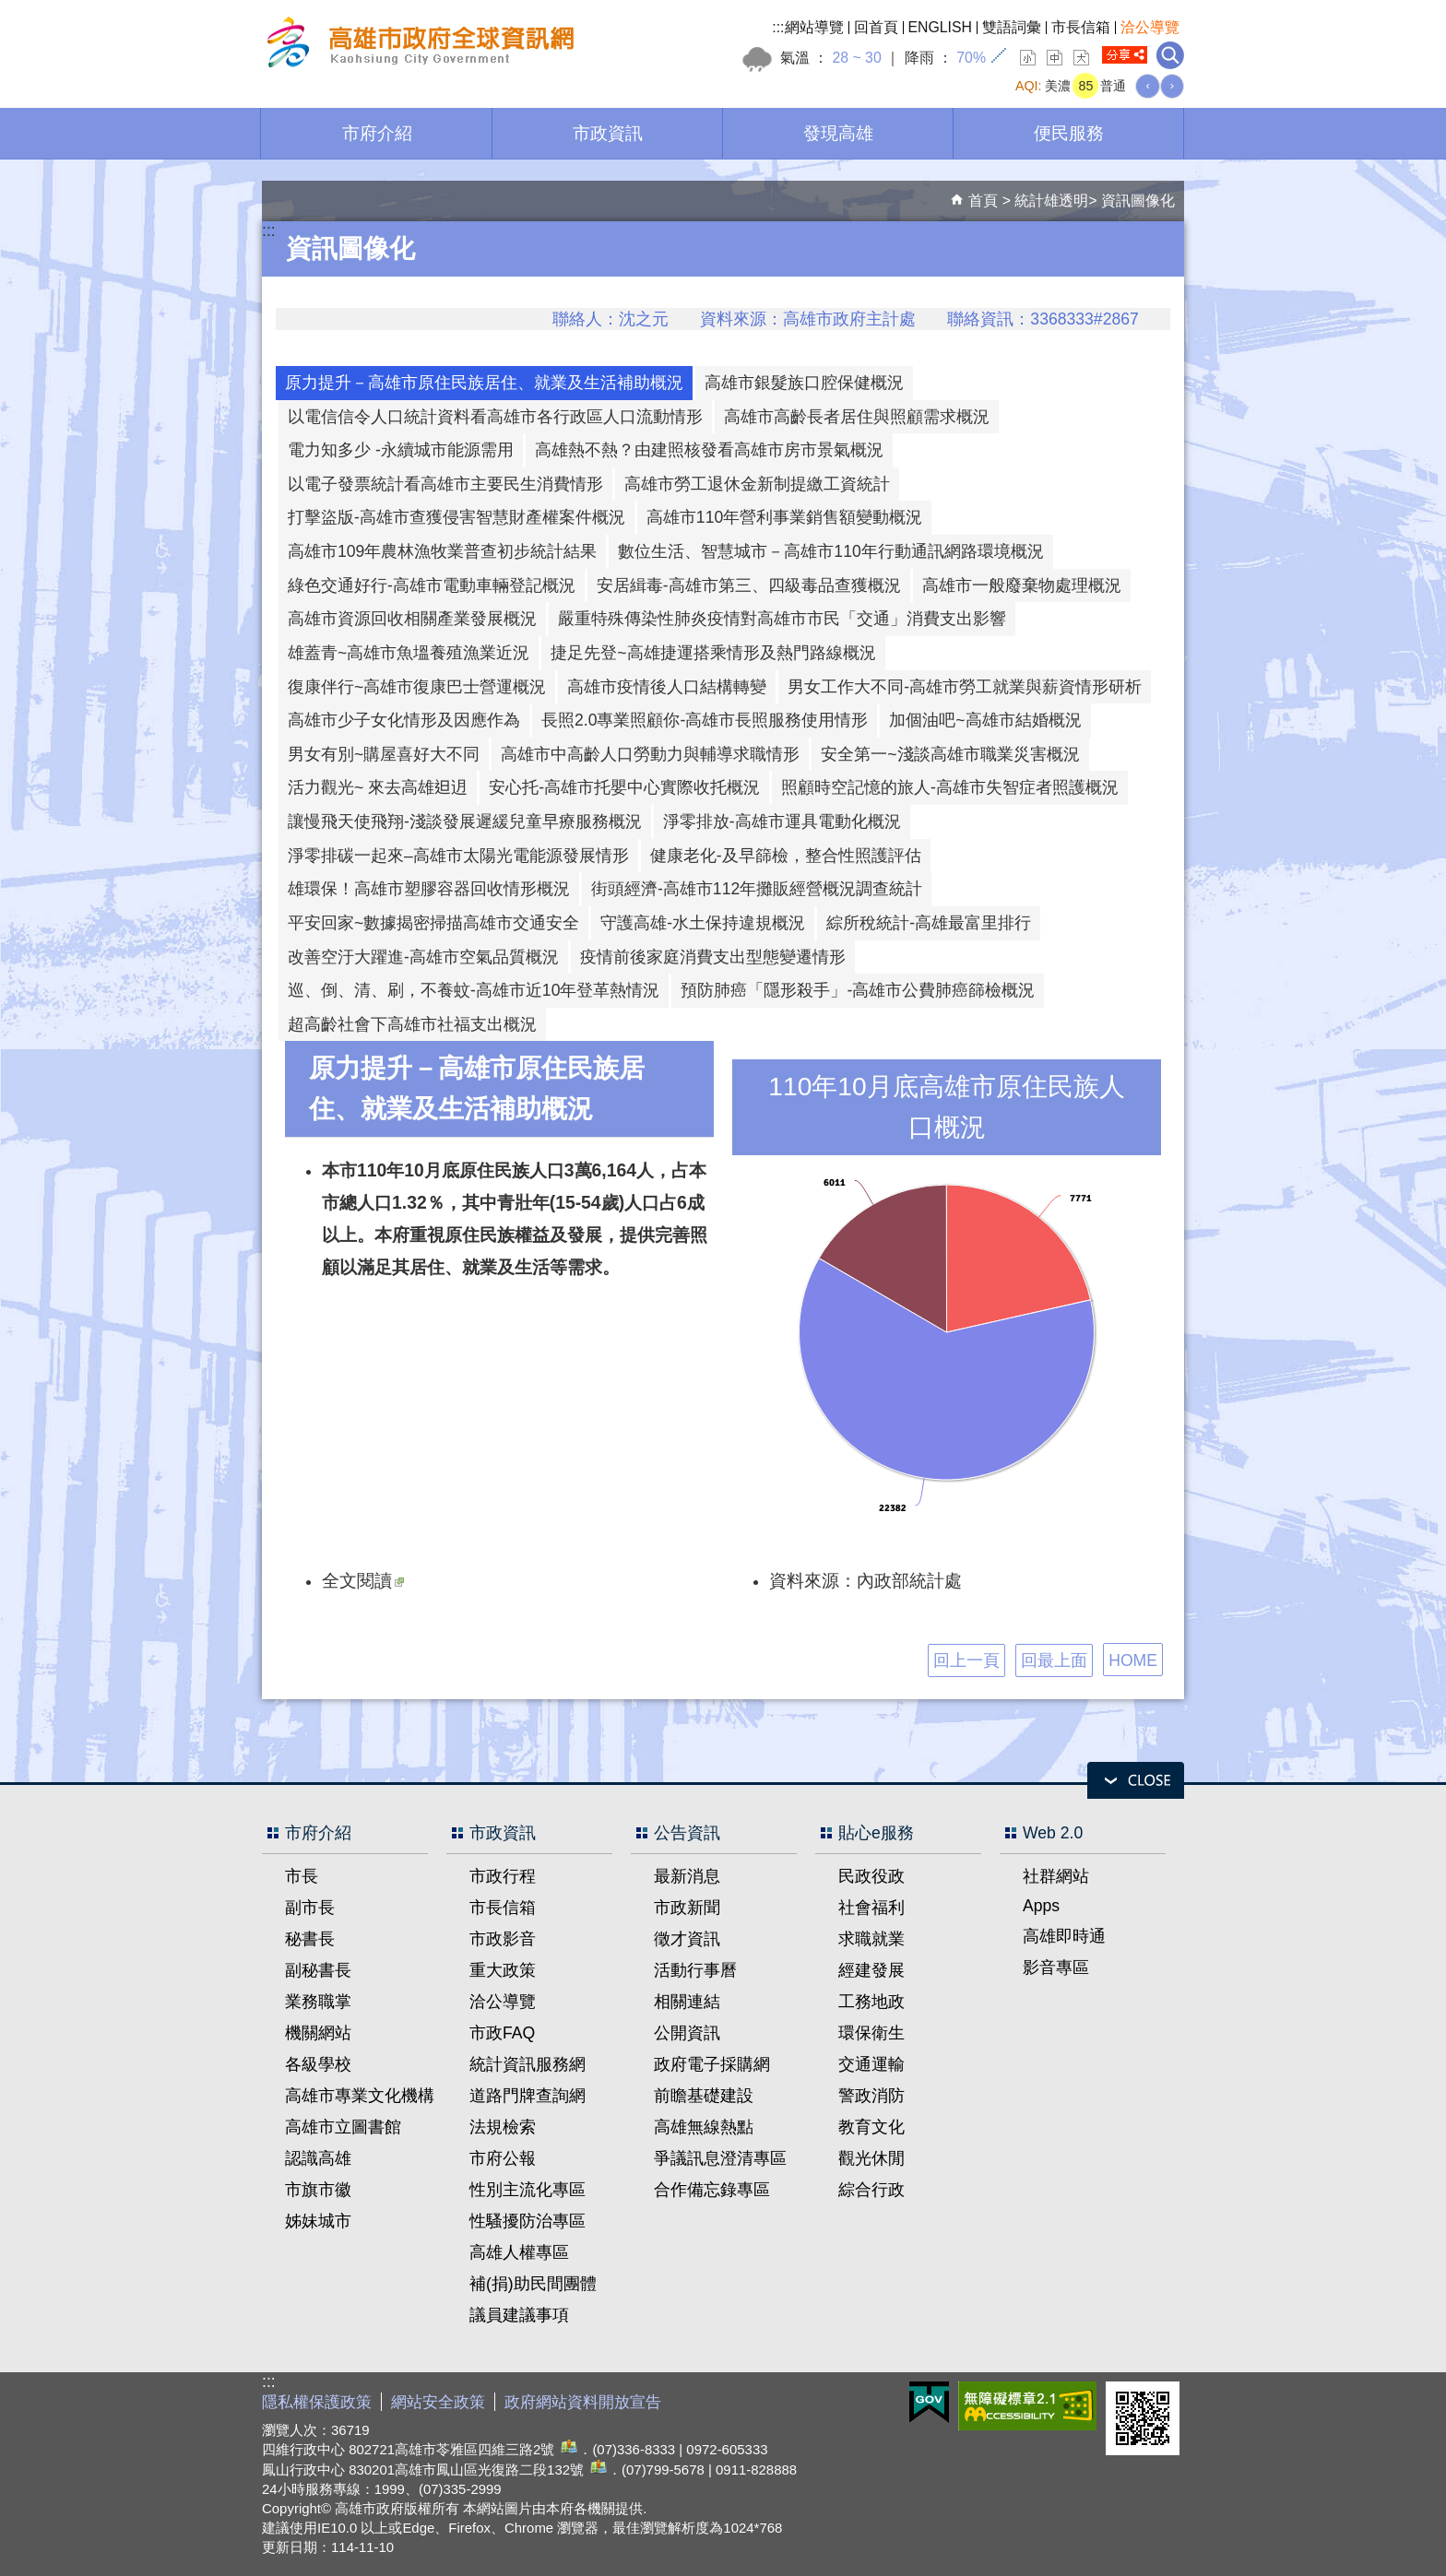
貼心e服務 (876, 1833)
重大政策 (502, 1970)
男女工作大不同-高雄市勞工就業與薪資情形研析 (965, 687)
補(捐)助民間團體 (533, 2284)
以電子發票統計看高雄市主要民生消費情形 (445, 484)
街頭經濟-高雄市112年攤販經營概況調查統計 (756, 889)
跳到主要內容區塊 (9, 9)
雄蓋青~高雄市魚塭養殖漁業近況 (408, 653)
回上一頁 (966, 1660)
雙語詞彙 (1011, 27)
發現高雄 (838, 133)
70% (971, 57)
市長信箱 (1080, 27)
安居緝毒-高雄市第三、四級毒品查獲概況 (749, 585)
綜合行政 (871, 2189)
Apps (1041, 1906)
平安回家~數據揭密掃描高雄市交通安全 (433, 923)
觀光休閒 (871, 2158)
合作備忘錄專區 (712, 2189)
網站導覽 (814, 27)
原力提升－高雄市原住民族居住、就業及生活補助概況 (484, 382)
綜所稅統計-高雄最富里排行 (928, 923)
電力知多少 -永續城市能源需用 (401, 450)
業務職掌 (318, 2001)
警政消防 (871, 2095)
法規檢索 (502, 2127)
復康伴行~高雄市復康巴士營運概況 (417, 687)
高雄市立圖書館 (343, 2127)
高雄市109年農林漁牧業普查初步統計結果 (442, 551)
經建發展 (871, 1970)
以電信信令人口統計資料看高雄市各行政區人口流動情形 (495, 417)
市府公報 (502, 2158)
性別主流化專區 (527, 2189)
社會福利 (871, 1907)
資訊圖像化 (1138, 200)
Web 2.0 (1053, 1833)
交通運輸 (871, 2064)
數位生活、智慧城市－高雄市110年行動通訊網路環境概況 (830, 551)
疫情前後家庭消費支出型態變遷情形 (713, 957)
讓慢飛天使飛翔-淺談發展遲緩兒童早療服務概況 (465, 821)
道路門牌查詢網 (527, 2095)
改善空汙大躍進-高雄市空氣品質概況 (423, 957)
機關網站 (318, 2033)
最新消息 (687, 1876)
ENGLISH (940, 27)
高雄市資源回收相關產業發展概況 (412, 618)
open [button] (1135, 1780)
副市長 (310, 1907)
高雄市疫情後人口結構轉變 (666, 687)
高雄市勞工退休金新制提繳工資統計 (757, 484)
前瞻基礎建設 (703, 2095)
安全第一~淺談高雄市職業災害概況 (950, 754)
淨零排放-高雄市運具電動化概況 (782, 821)
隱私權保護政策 (317, 2402)
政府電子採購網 (712, 2064)
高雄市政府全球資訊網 (418, 45)
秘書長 (310, 1939)
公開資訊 (687, 2033)
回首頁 (876, 27)
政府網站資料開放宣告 (582, 2402)
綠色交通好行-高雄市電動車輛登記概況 (431, 585)
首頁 (983, 200)
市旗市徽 (318, 2189)
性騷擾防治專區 (527, 2221)
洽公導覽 (1149, 27)
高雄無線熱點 (703, 2127)
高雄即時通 (1064, 1936)
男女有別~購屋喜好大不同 (384, 754)
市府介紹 (377, 133)
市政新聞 (687, 1907)
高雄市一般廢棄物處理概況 (1021, 585)
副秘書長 (318, 1970)
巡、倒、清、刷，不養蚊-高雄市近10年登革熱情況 (473, 990)
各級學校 (318, 2064)
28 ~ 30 (856, 57)
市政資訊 (608, 133)
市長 (301, 1876)
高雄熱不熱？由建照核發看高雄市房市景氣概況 (709, 450)
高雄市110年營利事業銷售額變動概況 (784, 517)
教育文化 (871, 2127)
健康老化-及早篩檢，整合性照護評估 (785, 855)
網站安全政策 (438, 2402)
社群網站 (1056, 1876)
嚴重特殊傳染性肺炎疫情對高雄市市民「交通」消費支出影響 (782, 618)
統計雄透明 (1051, 200)
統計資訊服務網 (527, 2064)
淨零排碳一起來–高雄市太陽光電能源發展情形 (458, 855)
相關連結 (687, 2001)
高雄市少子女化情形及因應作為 (404, 720)
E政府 (929, 2402)
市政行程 (502, 1876)
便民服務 (1069, 133)
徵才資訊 (687, 1939)
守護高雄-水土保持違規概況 (702, 923)
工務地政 (871, 2001)
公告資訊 (687, 1833)
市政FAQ (502, 2033)
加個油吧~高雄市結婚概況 (985, 720)
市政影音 (502, 1939)
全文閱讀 (363, 1580)
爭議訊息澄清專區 (720, 2158)
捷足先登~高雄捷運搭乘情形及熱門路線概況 (713, 653)
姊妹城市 (318, 2221)
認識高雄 (318, 2158)
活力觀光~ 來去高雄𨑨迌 (378, 787)
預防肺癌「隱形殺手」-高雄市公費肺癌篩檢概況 (858, 990)
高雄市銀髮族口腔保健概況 (804, 382)
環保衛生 (871, 2033)
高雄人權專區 (519, 2252)
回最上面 (1054, 1660)
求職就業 (871, 1939)
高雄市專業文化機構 (359, 2095)
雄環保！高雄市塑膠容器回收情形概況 (429, 889)
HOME (1132, 1660)
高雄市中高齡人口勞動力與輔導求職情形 (650, 754)
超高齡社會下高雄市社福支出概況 (412, 1024)
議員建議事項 (519, 2315)
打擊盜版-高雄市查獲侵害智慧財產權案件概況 (456, 517)
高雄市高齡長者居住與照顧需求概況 (857, 417)
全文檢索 (1170, 55)
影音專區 (1056, 1967)
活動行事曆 (695, 1970)
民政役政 (871, 1876)
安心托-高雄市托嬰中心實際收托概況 (624, 787)
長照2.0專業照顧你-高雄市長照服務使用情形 (704, 720)
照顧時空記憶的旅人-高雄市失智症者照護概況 (950, 787)
